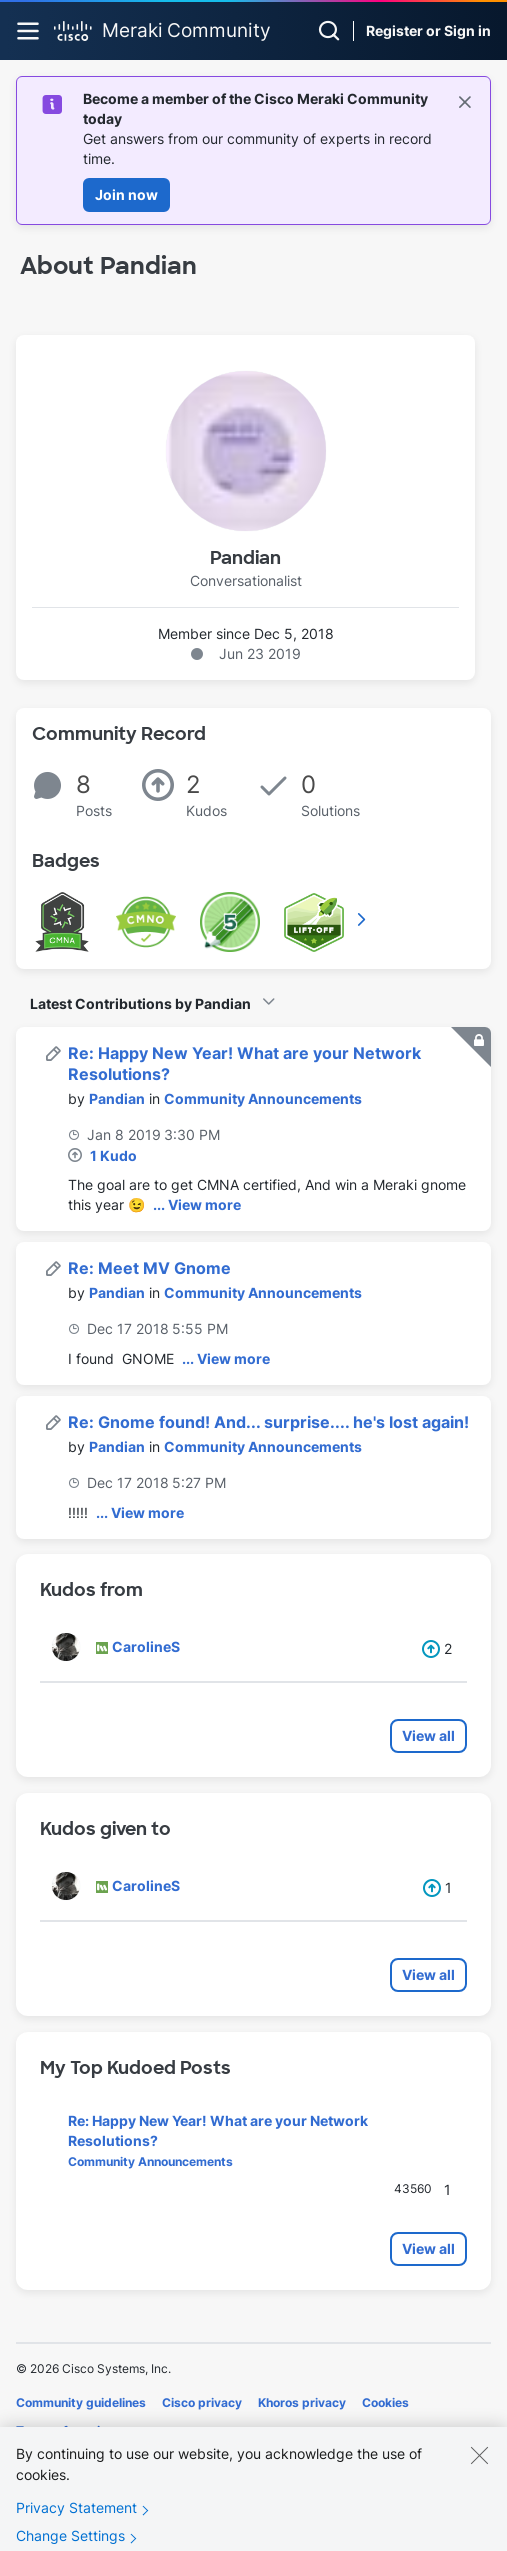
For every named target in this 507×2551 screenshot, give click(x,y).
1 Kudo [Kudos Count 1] (113, 1155)
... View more (197, 1204)
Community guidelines (81, 2402)
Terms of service (65, 2430)
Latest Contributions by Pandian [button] (140, 1003)
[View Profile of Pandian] (117, 1098)
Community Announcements (263, 1098)
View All (363, 919)
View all (428, 1735)
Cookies (385, 2402)
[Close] (479, 2474)
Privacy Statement (76, 2526)
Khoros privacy (302, 2402)
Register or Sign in (428, 30)
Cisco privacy (202, 2402)
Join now (126, 194)
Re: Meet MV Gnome (149, 1268)
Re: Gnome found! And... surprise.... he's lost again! (268, 1422)
